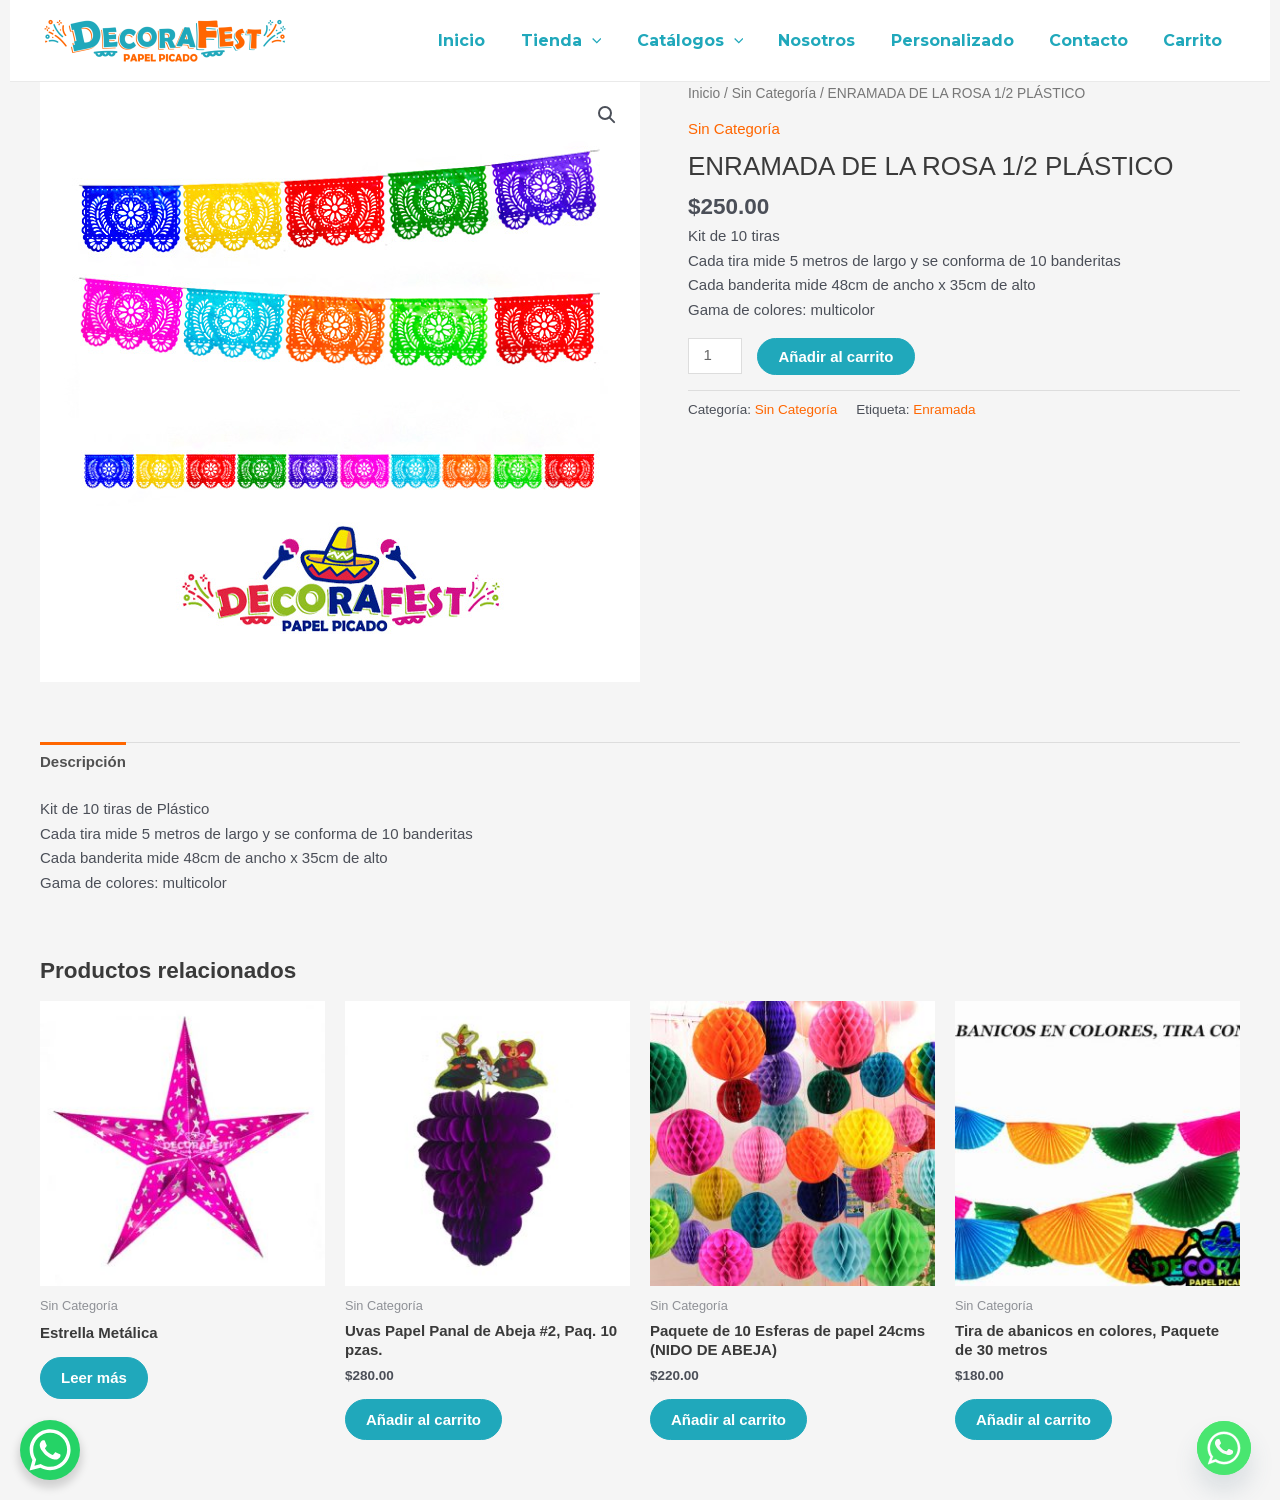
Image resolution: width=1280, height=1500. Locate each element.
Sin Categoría (774, 93)
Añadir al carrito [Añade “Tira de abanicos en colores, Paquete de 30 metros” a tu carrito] (1033, 1419)
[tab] (83, 762)
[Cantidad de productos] (715, 356)
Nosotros (828, 40)
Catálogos (704, 41)
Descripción (83, 761)
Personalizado (960, 40)
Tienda (579, 41)
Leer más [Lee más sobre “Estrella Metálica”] (94, 1377)
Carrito (1194, 40)
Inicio (483, 40)
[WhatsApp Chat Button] (50, 1450)
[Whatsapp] (1224, 1448)
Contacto (1093, 40)
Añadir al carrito (835, 356)
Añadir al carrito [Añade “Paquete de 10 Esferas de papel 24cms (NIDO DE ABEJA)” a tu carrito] (728, 1419)
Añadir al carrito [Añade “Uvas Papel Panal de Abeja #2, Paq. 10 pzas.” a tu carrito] (423, 1419)
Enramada (944, 409)
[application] (610, 41)
